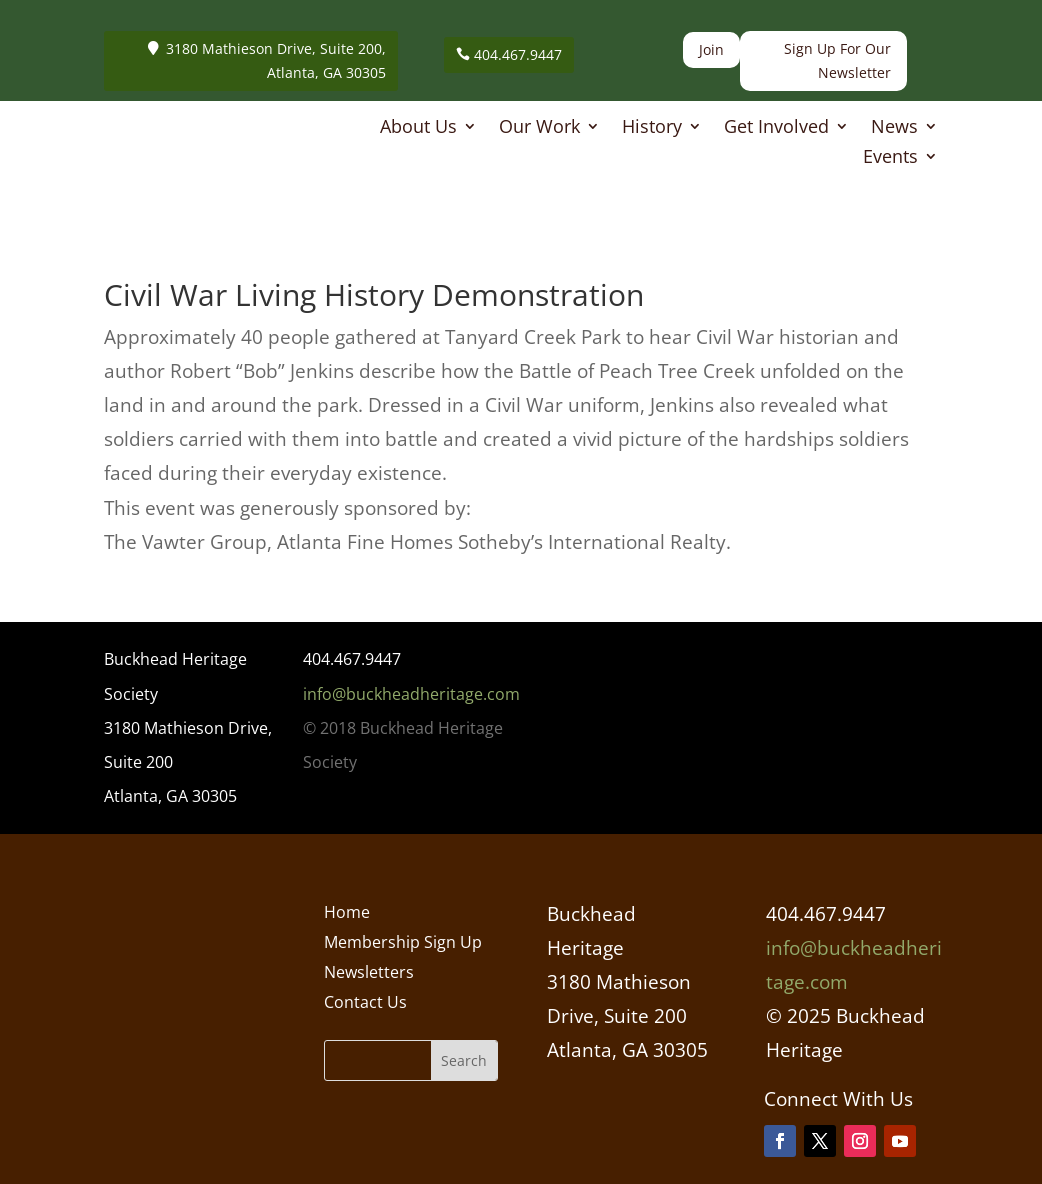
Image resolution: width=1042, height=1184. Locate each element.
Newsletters (369, 974)
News (894, 128)
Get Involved (776, 128)
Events (890, 158)
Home (347, 914)
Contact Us (365, 1004)
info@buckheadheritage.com (411, 694)
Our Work (539, 128)
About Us (418, 128)
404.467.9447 (518, 54)
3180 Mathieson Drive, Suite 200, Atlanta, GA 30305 (276, 60)
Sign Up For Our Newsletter (837, 60)
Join (711, 49)
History (652, 128)
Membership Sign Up (403, 944)
